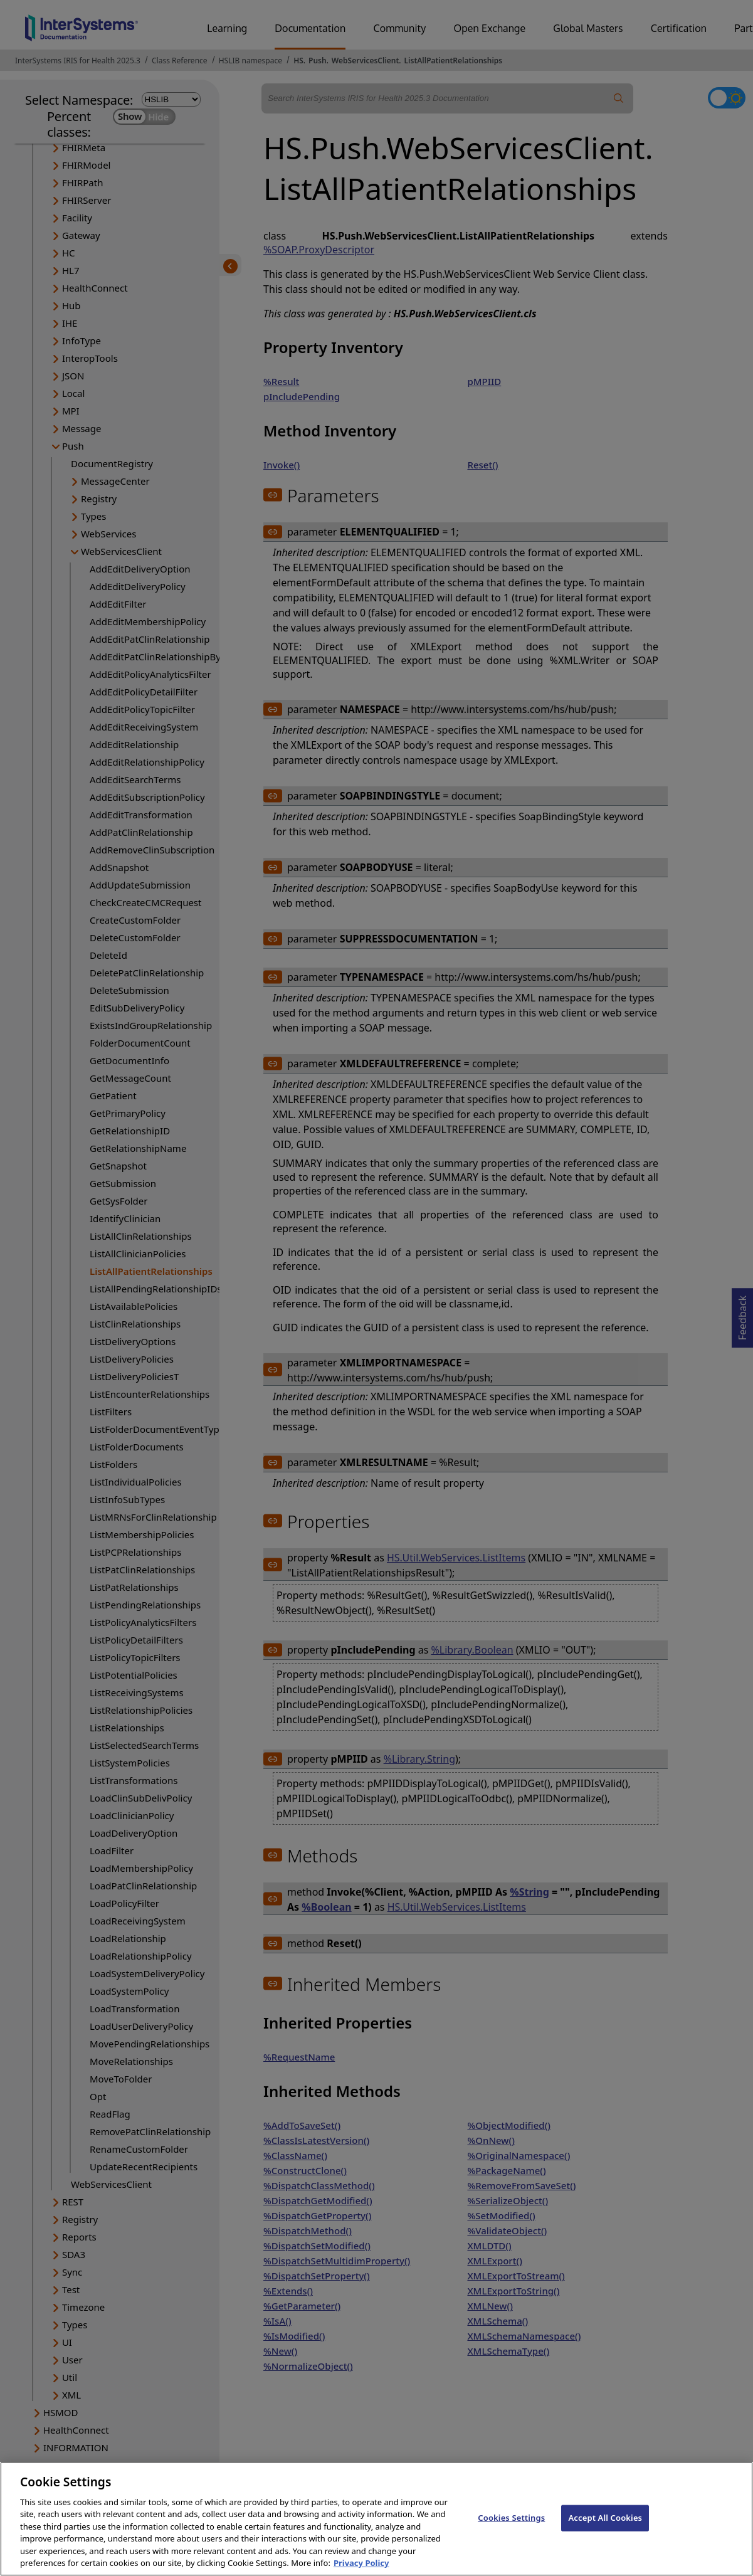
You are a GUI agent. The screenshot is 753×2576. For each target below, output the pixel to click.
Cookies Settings (511, 2529)
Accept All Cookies (605, 2529)
